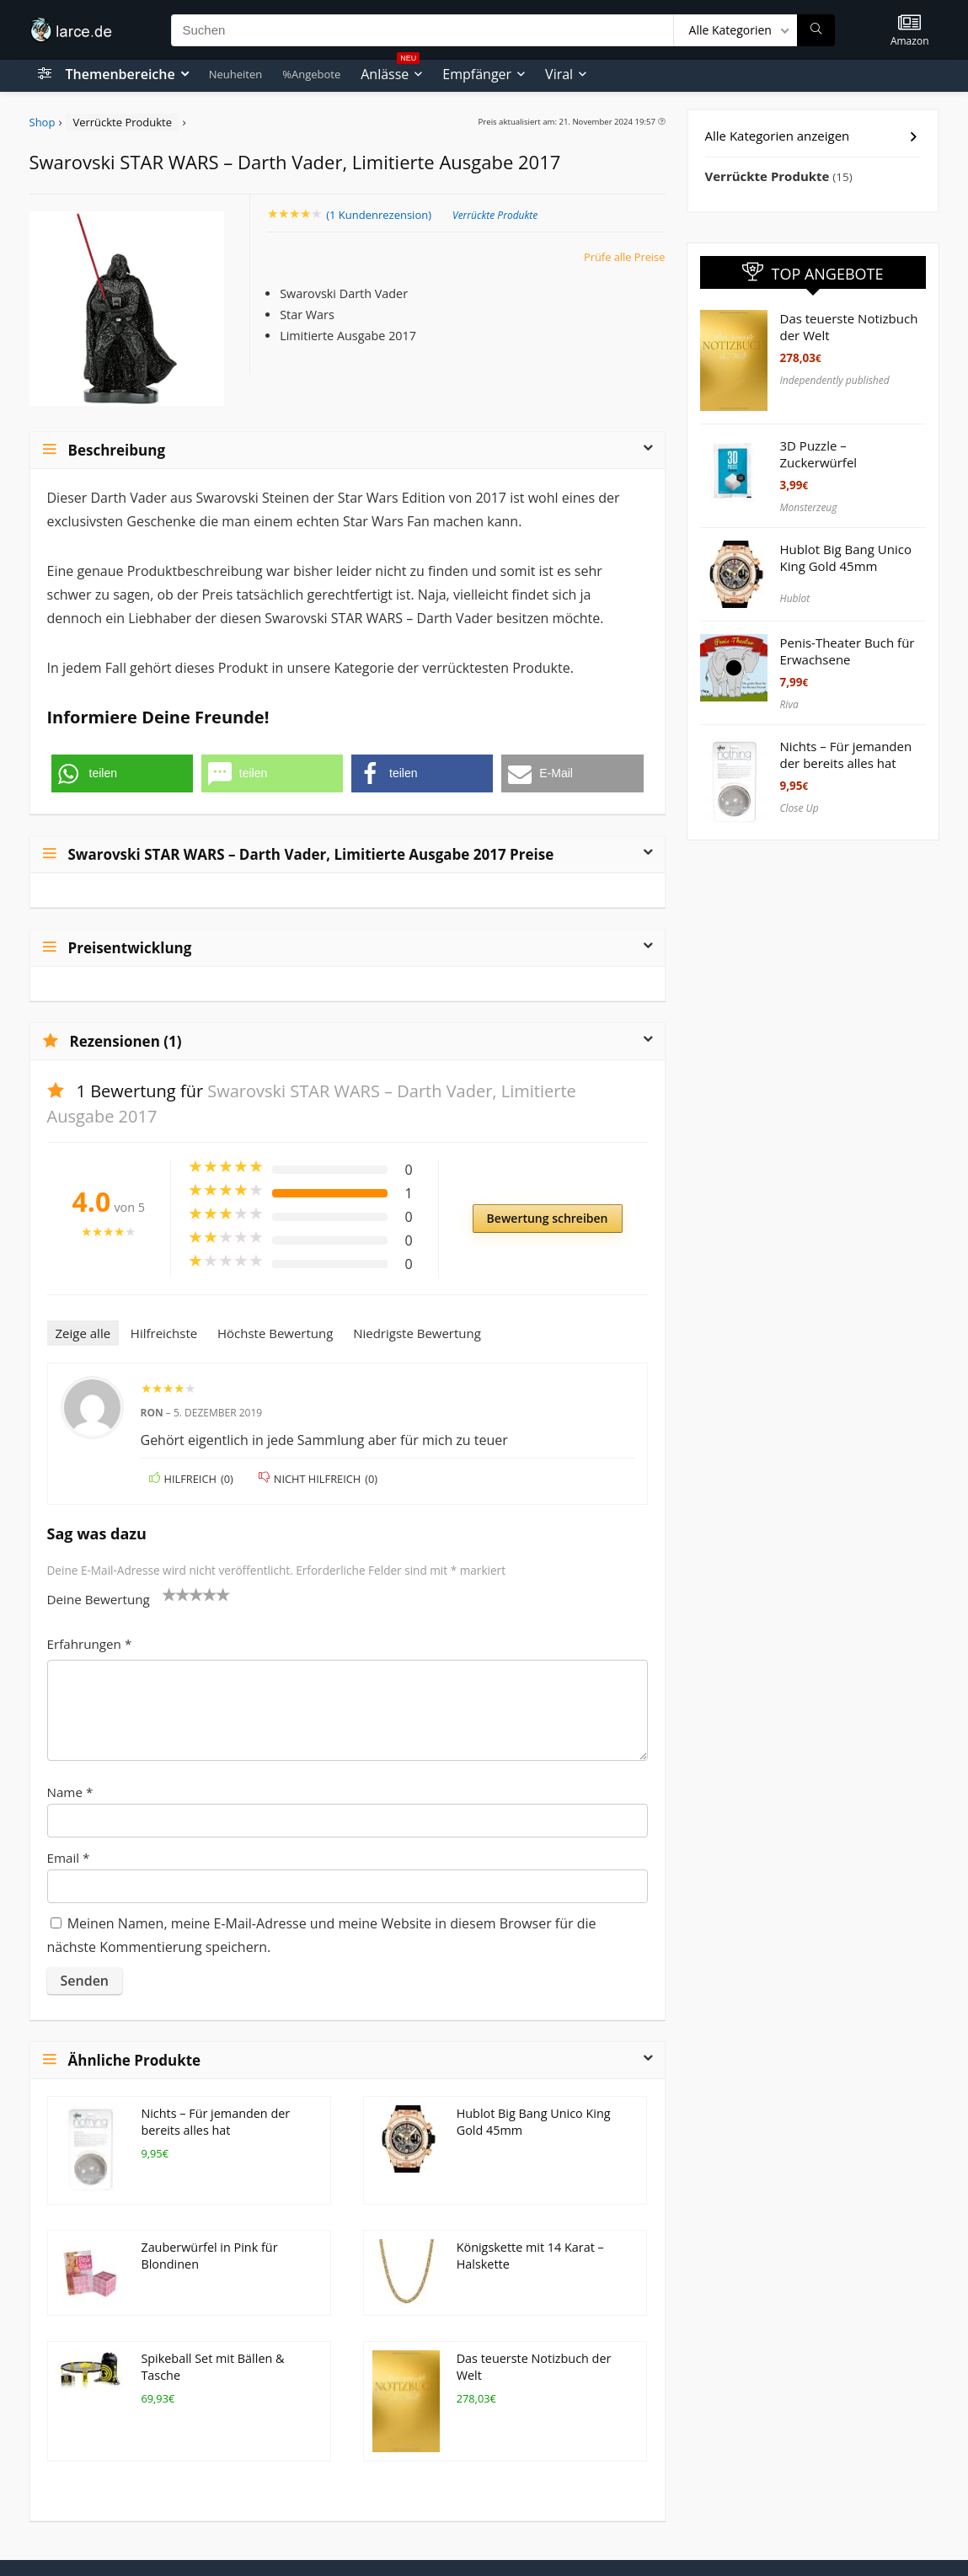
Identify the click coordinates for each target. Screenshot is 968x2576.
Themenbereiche (120, 74)
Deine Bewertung (98, 1599)
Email (68, 1857)
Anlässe (390, 71)
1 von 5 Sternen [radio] (169, 1594)
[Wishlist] (909, 23)
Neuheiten (236, 74)
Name (70, 1792)
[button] (122, 773)
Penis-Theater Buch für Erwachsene (847, 651)
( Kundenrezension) (378, 214)
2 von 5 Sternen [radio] (176, 1594)
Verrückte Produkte (122, 122)
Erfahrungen (89, 1643)
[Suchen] (816, 30)
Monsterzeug (808, 507)
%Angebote (311, 74)
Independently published (835, 380)
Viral (559, 74)
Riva (789, 704)
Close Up (799, 808)
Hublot (795, 598)
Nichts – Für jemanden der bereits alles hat (215, 2121)
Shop (42, 122)
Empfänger (476, 74)
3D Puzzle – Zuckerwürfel (819, 454)
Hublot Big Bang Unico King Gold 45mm (846, 557)
